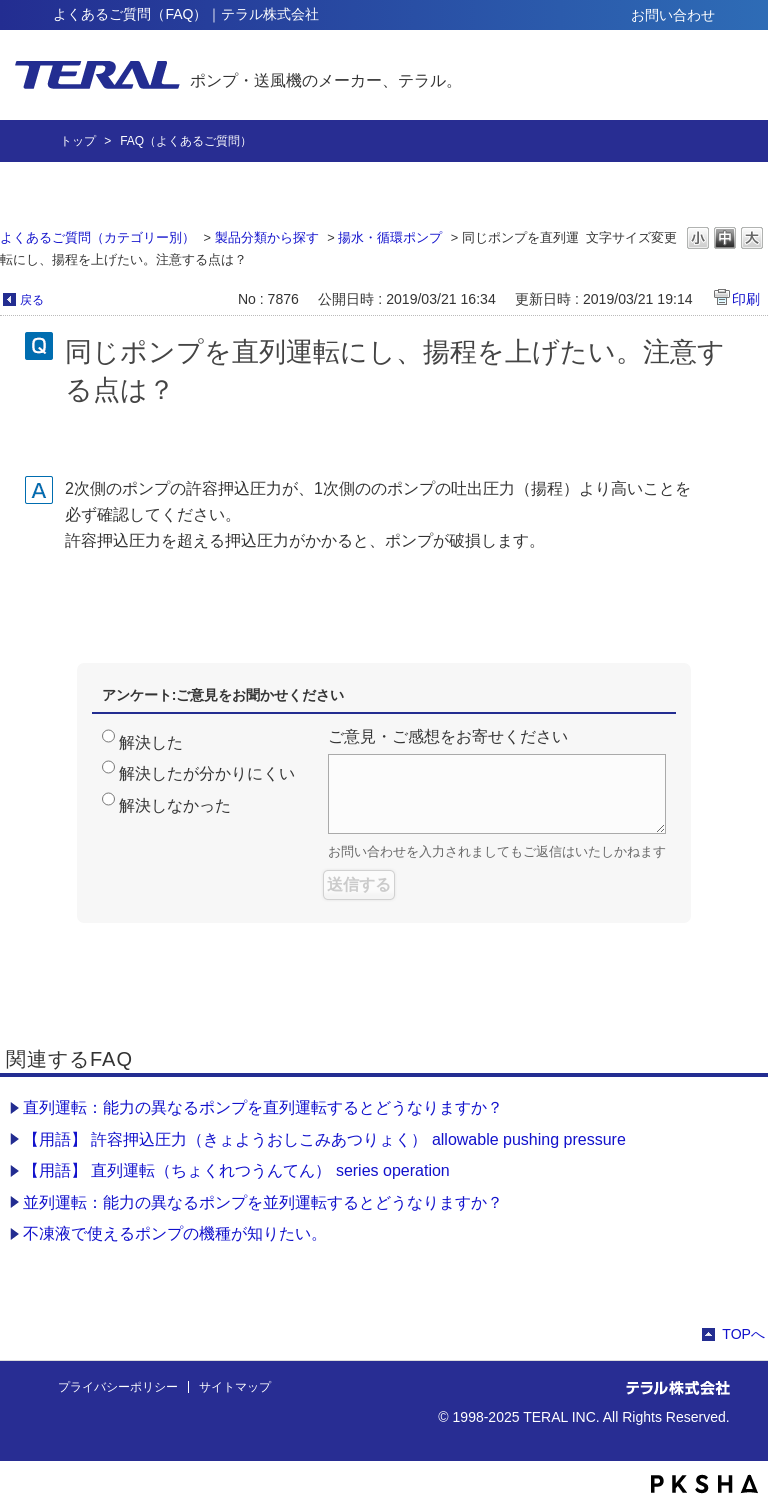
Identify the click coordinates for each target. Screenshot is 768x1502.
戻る (32, 300)
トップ (78, 141)
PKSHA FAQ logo (704, 1484)
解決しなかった (175, 805)
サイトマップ (235, 1387)
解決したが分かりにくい (207, 773)
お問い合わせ (673, 15)
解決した (151, 742)
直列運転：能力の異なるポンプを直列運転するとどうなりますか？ (263, 1107)
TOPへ (743, 1334)
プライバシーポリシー (118, 1387)
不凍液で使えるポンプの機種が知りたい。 (175, 1233)
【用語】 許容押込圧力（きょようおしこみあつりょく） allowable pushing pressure (324, 1139)
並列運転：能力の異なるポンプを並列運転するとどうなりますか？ (263, 1202)
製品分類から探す (267, 237)
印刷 (746, 299)
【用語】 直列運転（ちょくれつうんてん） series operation (236, 1170)
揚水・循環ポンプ (390, 237)
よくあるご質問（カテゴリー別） (97, 237)
